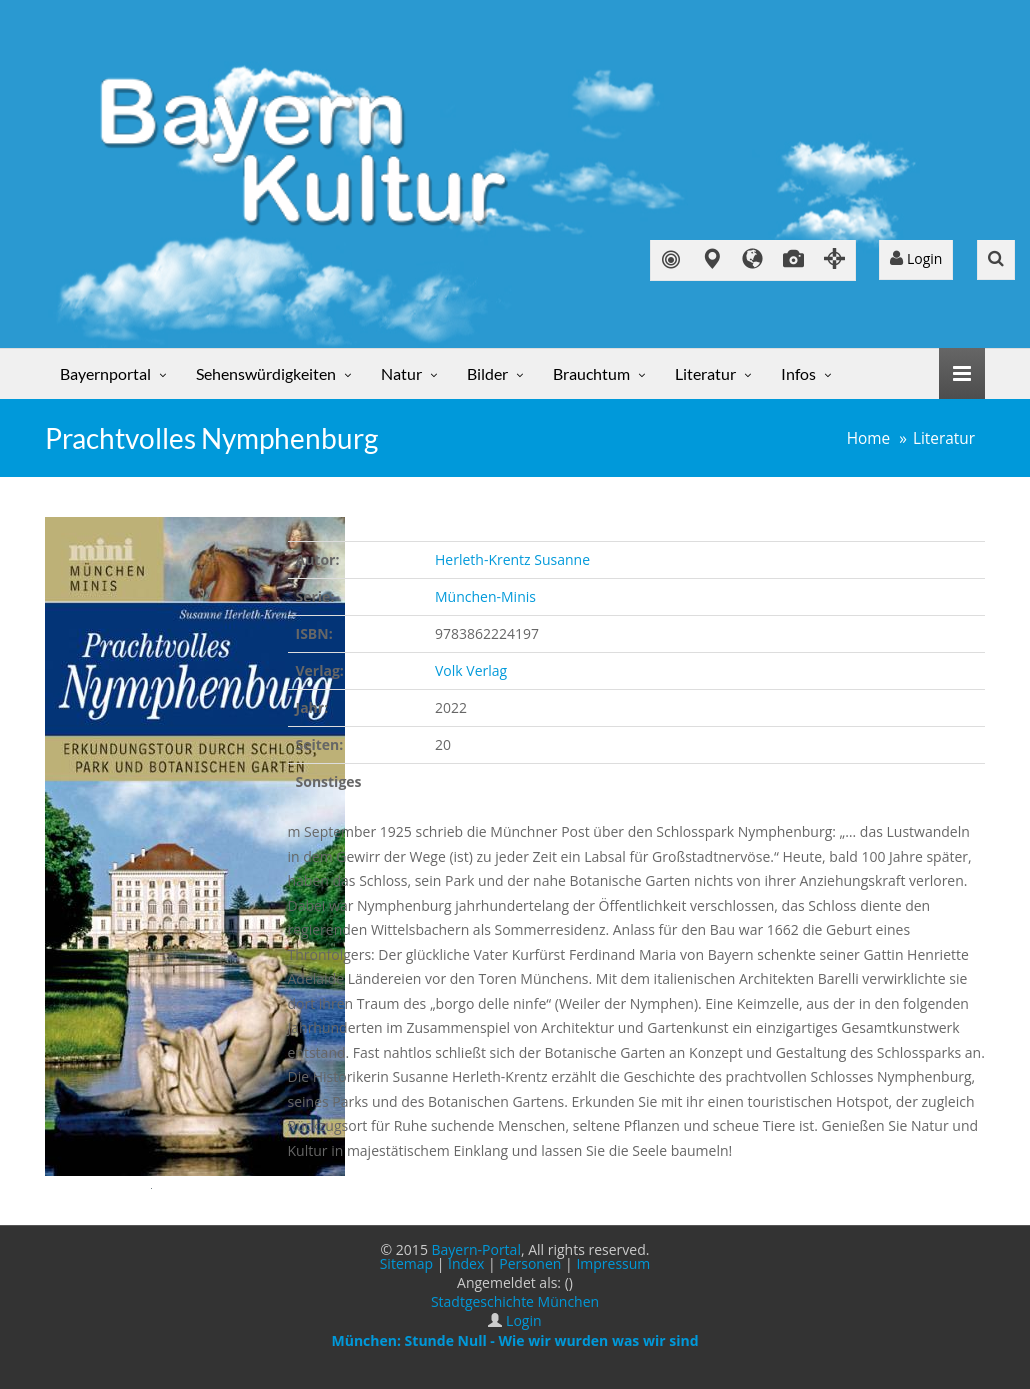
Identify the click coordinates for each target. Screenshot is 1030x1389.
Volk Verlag (471, 670)
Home (869, 438)
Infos (798, 373)
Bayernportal (105, 373)
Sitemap (406, 1263)
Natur (401, 373)
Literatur (705, 373)
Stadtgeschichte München (515, 1301)
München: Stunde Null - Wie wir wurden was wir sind (514, 1340)
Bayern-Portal (476, 1249)
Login (916, 258)
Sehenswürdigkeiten (266, 373)
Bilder (487, 373)
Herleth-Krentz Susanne (512, 559)
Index (466, 1263)
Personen (530, 1263)
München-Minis (485, 596)
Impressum (613, 1263)
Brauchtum (591, 373)
